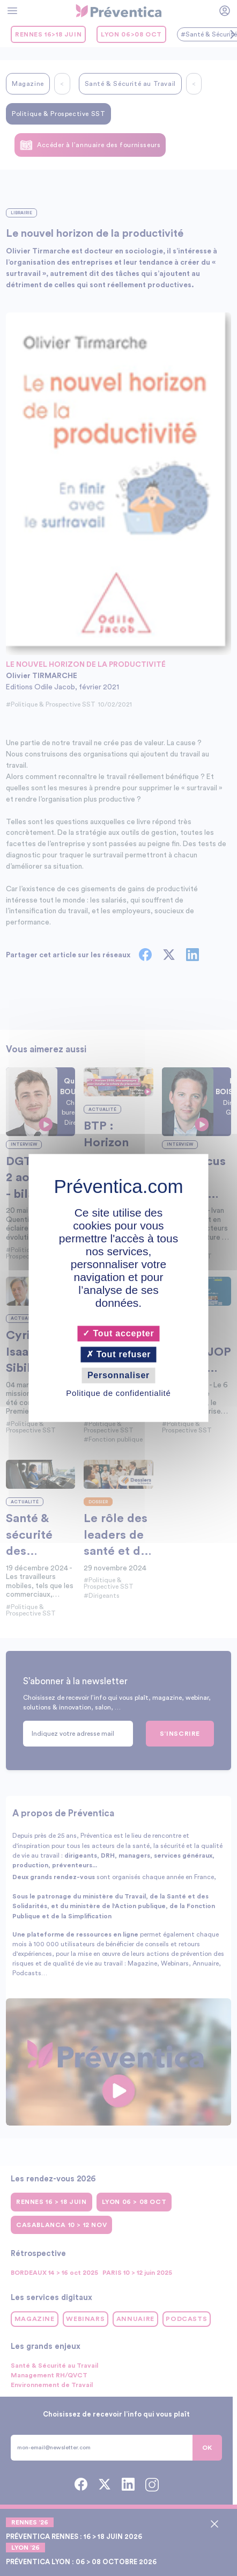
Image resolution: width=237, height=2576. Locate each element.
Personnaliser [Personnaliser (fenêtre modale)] (118, 1375)
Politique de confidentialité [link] (118, 1393)
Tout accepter (118, 1333)
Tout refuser (118, 1354)
